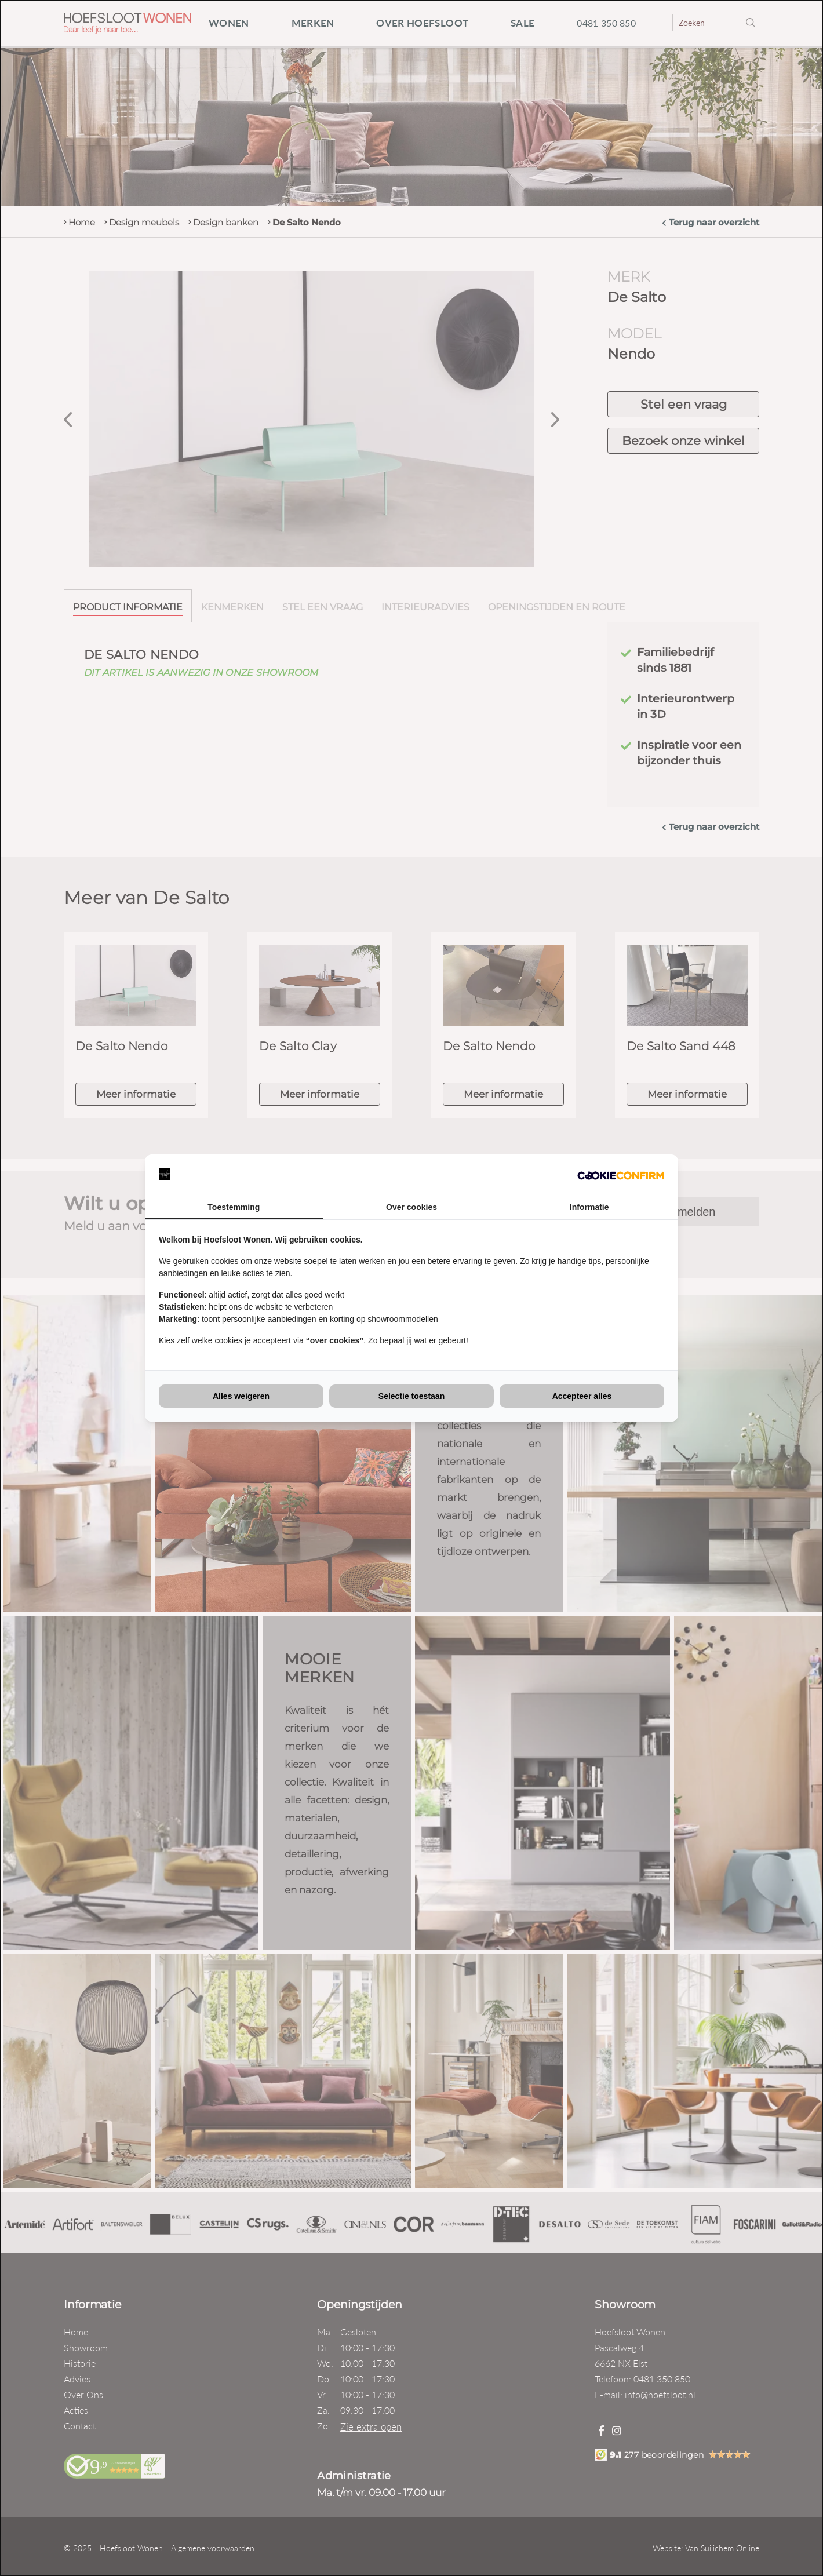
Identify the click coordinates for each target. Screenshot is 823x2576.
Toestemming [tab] (233, 1207)
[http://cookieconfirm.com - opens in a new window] (620, 1174)
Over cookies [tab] (411, 1207)
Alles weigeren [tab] (241, 1396)
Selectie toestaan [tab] (411, 1396)
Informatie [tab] (589, 1207)
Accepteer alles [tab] (582, 1396)
